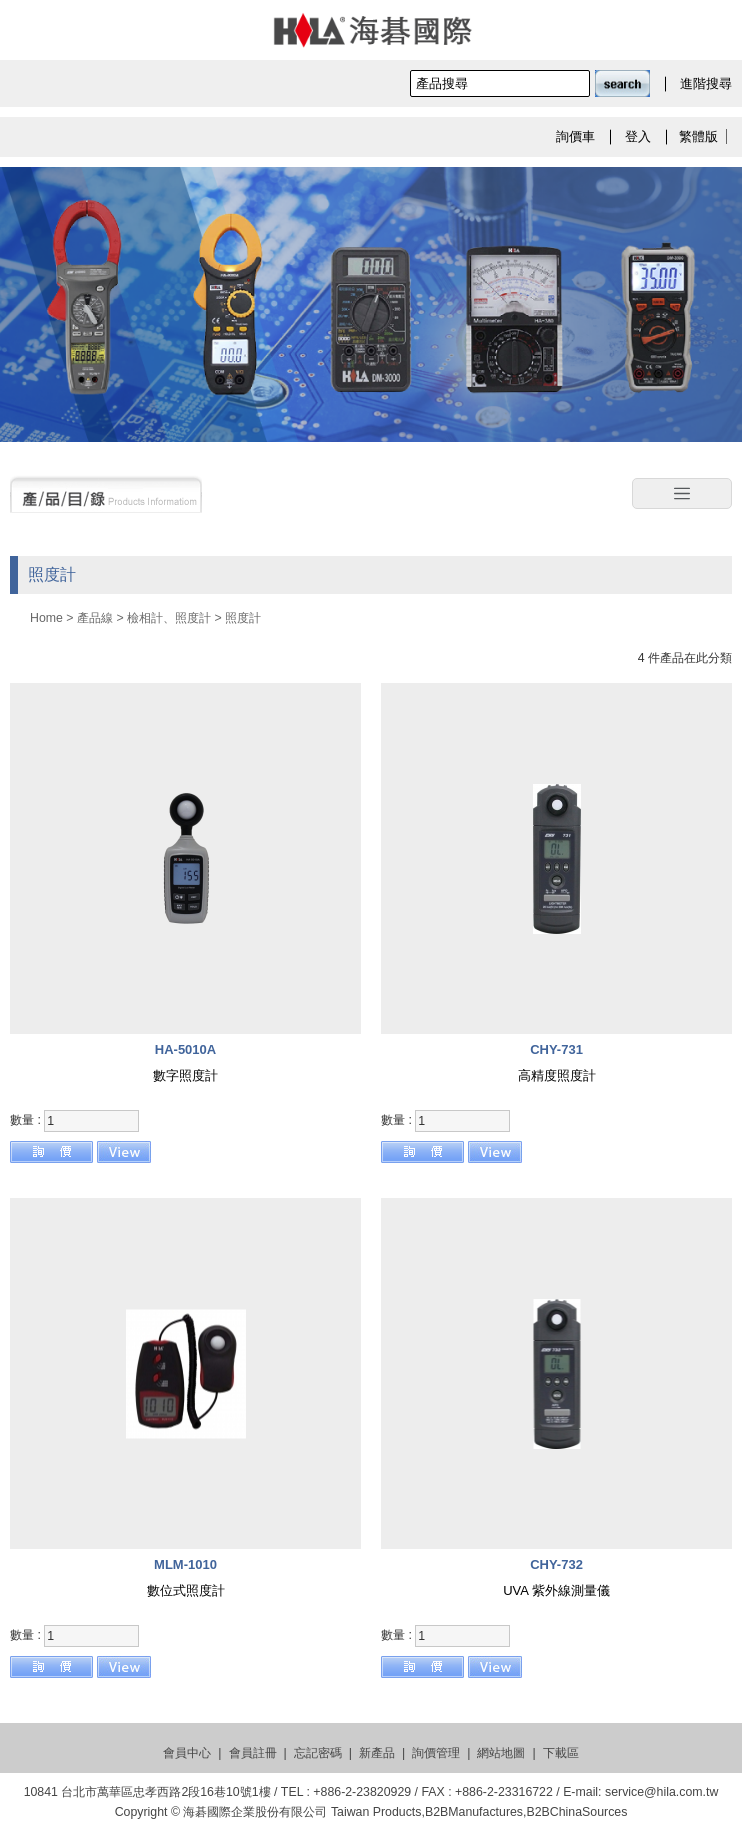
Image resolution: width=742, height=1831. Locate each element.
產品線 (95, 618)
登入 (638, 136)
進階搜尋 (706, 83)
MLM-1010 (185, 1564)
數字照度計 (185, 1075)
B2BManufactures (474, 1812)
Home (46, 618)
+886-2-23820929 (362, 1792)
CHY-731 (556, 1049)
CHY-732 (556, 1564)
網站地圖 (501, 1753)
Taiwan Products (376, 1812)
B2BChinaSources (576, 1812)
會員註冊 (253, 1753)
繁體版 (698, 136)
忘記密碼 (318, 1753)
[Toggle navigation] (682, 494)
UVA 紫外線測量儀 (556, 1590)
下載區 (561, 1753)
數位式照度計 (186, 1590)
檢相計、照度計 (169, 618)
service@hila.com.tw (661, 1792)
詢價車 (575, 136)
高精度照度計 (557, 1075)
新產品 (377, 1753)
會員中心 (187, 1753)
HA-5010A (185, 1049)
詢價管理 (436, 1753)
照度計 (243, 618)
